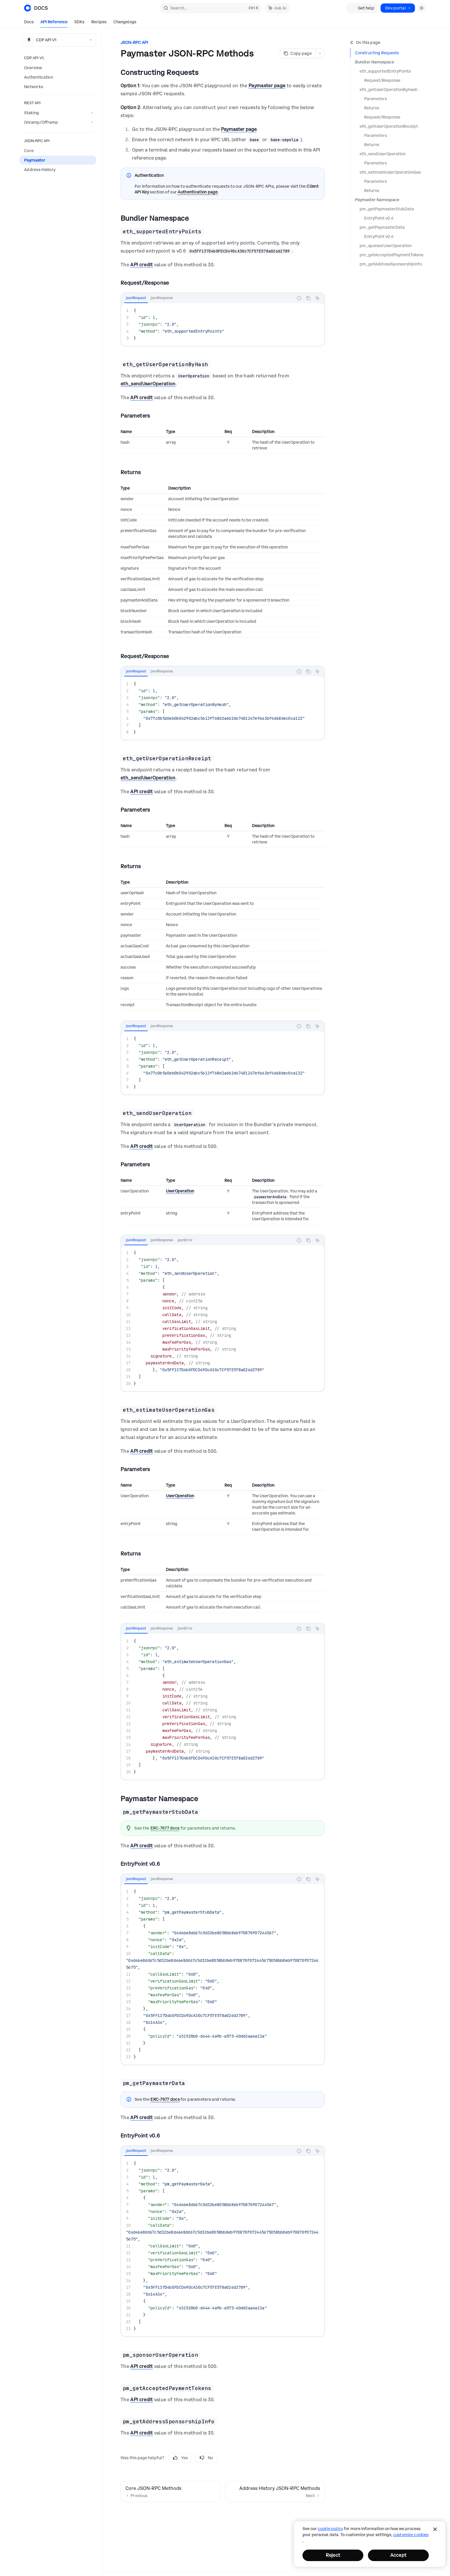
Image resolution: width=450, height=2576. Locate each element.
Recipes (98, 23)
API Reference (53, 23)
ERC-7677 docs (165, 1828)
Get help (362, 8)
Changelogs (124, 23)
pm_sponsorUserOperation (386, 245)
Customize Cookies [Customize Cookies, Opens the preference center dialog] (410, 2534)
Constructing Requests (377, 52)
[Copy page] (297, 53)
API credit (141, 264)
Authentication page (198, 192)
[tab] (136, 297)
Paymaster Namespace (377, 199)
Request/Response (382, 80)
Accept (398, 2555)
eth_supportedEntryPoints (385, 71)
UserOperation (180, 1191)
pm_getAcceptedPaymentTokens (391, 254)
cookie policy (330, 2528)
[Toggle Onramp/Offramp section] (58, 122)
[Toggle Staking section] (58, 112)
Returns (371, 107)
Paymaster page (267, 85)
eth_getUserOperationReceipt (389, 126)
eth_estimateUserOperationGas (390, 172)
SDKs (79, 23)
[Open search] (211, 8)
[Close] (435, 2529)
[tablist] (207, 298)
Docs (29, 23)
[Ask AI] (317, 298)
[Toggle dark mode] (421, 8)
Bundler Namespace (374, 62)
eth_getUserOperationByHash (388, 89)
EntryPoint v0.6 (378, 218)
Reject (333, 2555)
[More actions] (320, 53)
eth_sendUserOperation (383, 153)
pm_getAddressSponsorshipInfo (391, 264)
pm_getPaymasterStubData (387, 209)
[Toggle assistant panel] (277, 8)
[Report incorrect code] (299, 298)
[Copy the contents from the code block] (308, 298)
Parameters (375, 98)
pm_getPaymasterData (382, 227)
